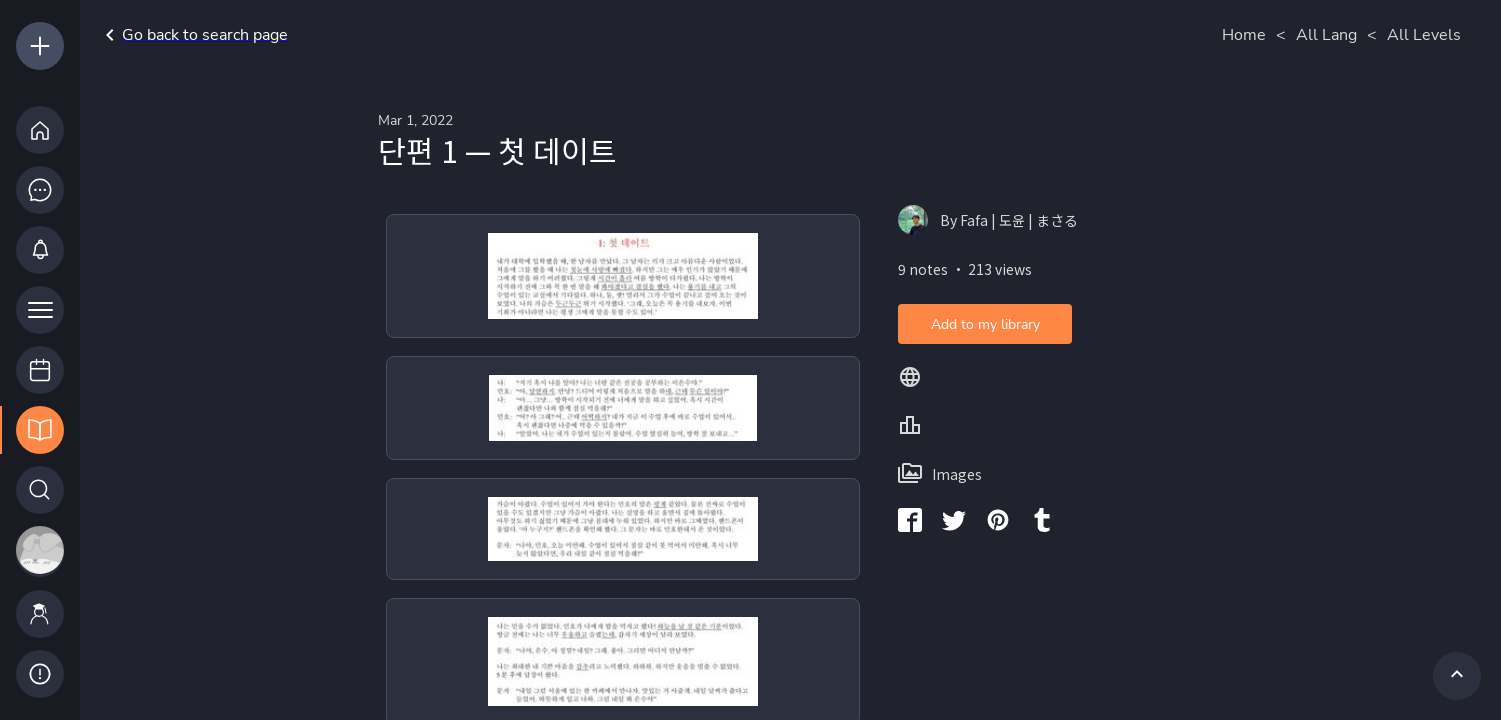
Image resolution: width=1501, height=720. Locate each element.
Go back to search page (193, 35)
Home (1244, 35)
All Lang (1326, 35)
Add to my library (985, 324)
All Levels (1424, 35)
